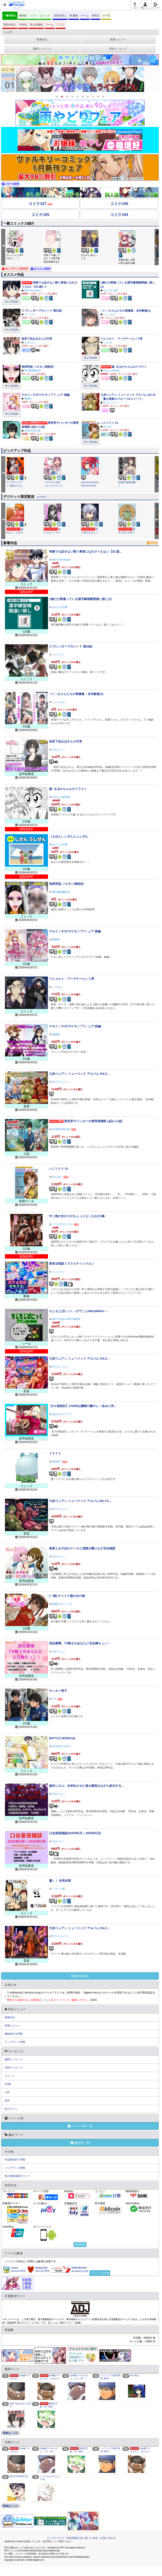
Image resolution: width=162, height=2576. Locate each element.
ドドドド (55, 1453)
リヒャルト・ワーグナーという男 (121, 338)
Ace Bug (134, 2375)
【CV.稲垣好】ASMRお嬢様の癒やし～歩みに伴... (82, 1406)
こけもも (108, 342)
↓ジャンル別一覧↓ (80, 2126)
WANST (56, 1461)
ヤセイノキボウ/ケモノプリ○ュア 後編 (45, 394)
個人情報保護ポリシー (17, 2175)
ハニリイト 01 (109, 422)
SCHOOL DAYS (61, 1746)
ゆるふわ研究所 (111, 370)
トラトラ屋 (58, 1888)
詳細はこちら (10, 2432)
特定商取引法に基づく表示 (82, 2538)
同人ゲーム (11, 2108)
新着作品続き (80, 1976)
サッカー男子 (58, 1690)
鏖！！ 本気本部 (60, 1880)
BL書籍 (73, 15)
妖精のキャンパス (62, 1603)
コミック (45, 15)
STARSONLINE (32, 430)
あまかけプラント (62, 1414)
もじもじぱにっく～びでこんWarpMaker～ (78, 1311)
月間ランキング (118, 48)
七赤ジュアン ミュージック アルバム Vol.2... (79, 1073)
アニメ (60, 24)
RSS (152, 543)
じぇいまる (109, 314)
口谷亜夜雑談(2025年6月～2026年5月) (75, 1833)
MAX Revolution (32, 290)
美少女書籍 (36, 24)
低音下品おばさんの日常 (37, 338)
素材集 (23, 15)
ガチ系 (106, 15)
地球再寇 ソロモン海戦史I (38, 366)
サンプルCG (11, 301)
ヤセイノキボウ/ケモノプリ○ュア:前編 (75, 1026)
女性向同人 (60, 15)
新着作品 (42, 39)
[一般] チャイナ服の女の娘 (67, 1596)
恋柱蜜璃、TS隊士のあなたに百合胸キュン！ (79, 1643)
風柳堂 (27, 398)
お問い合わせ (108, 2538)
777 (54, 1698)
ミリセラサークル (62, 1224)
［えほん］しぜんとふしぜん (68, 836)
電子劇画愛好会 (32, 370)
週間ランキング (42, 48)
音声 (7, 2100)
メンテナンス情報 (15, 2167)
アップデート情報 (15, 2041)
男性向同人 (9, 24)
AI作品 (95, 15)
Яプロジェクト (111, 402)
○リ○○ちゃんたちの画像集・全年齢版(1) (125, 310)
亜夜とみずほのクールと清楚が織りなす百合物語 (82, 1548)
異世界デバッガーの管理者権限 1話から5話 (93, 1121)
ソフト (33, 15)
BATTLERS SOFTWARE (66, 1319)
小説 (7, 2092)
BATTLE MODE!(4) (62, 1738)
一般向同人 (9, 15)
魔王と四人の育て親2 (126, 532)
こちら (46, 1999)
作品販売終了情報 (15, 2159)
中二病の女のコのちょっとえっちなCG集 (77, 1216)
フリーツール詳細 (99, 2273)
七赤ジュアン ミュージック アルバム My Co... (80, 1501)
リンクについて (55, 2538)
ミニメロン (58, 1271)
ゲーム (85, 15)
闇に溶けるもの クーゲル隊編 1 (89, 532)
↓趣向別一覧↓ (80, 2142)
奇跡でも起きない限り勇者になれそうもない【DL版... (85, 551)
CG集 (8, 2084)
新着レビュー (118, 39)
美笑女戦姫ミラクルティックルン (71, 1263)
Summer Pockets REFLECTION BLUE (90, 485)
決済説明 (80, 2244)
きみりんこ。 (31, 342)
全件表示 (42, 496)
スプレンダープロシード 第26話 (42, 310)
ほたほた (108, 426)
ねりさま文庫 (110, 290)
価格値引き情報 (14, 2033)
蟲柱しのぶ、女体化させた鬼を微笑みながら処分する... (86, 1785)
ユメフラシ (30, 314)
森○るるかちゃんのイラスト (129, 366)
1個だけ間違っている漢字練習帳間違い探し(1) (80, 599)
